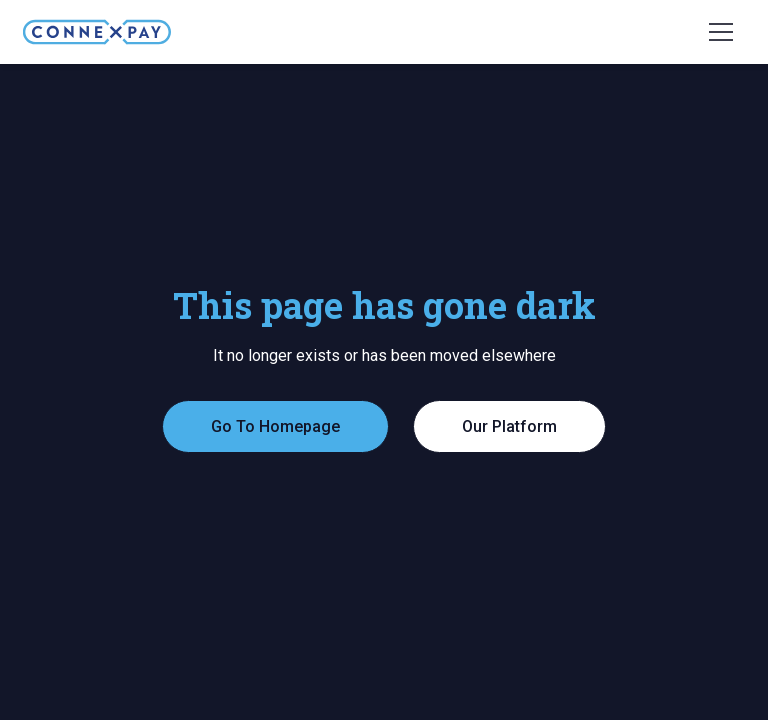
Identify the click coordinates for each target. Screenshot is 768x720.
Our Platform (509, 426)
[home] (97, 32)
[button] (721, 32)
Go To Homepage (275, 426)
